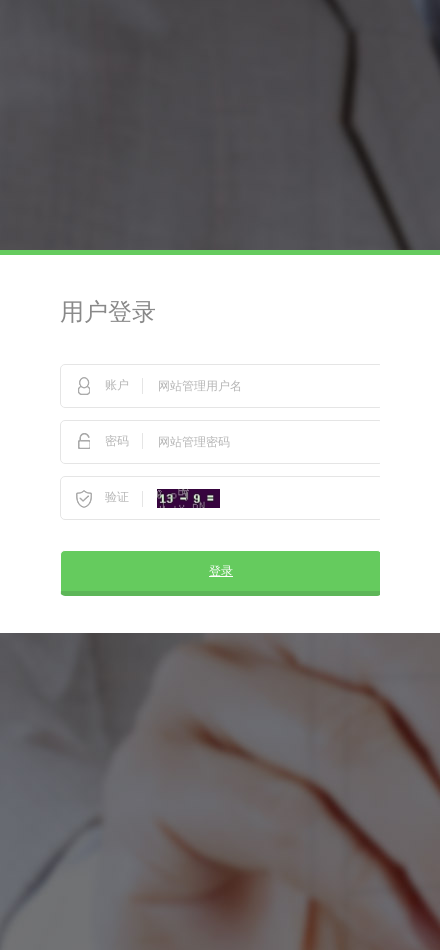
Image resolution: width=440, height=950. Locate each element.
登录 (221, 571)
